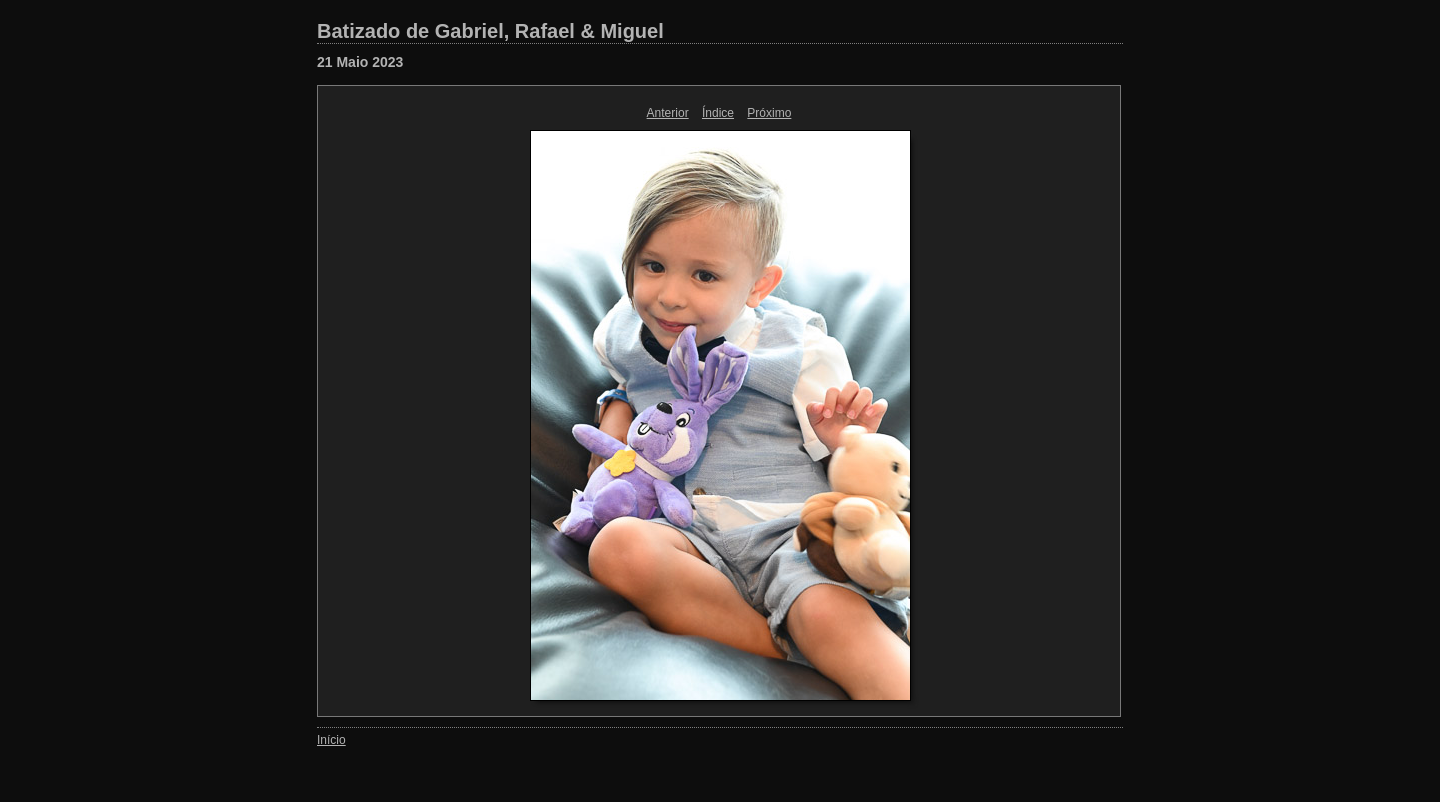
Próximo (769, 113)
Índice (718, 113)
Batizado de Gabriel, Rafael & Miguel (490, 31)
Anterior (668, 113)
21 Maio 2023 (360, 62)
